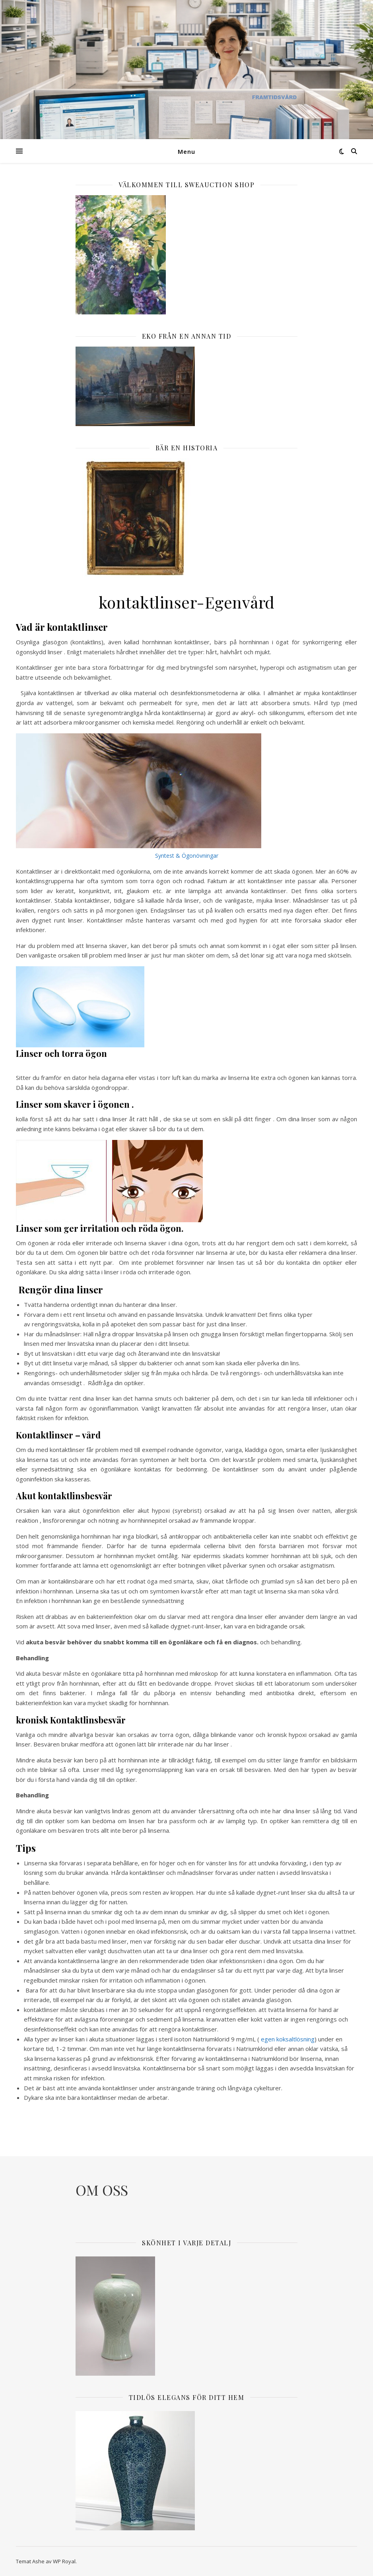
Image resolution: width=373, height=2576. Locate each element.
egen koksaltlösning (288, 2039)
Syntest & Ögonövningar (186, 855)
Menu (186, 151)
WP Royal (64, 2561)
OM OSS (102, 2189)
